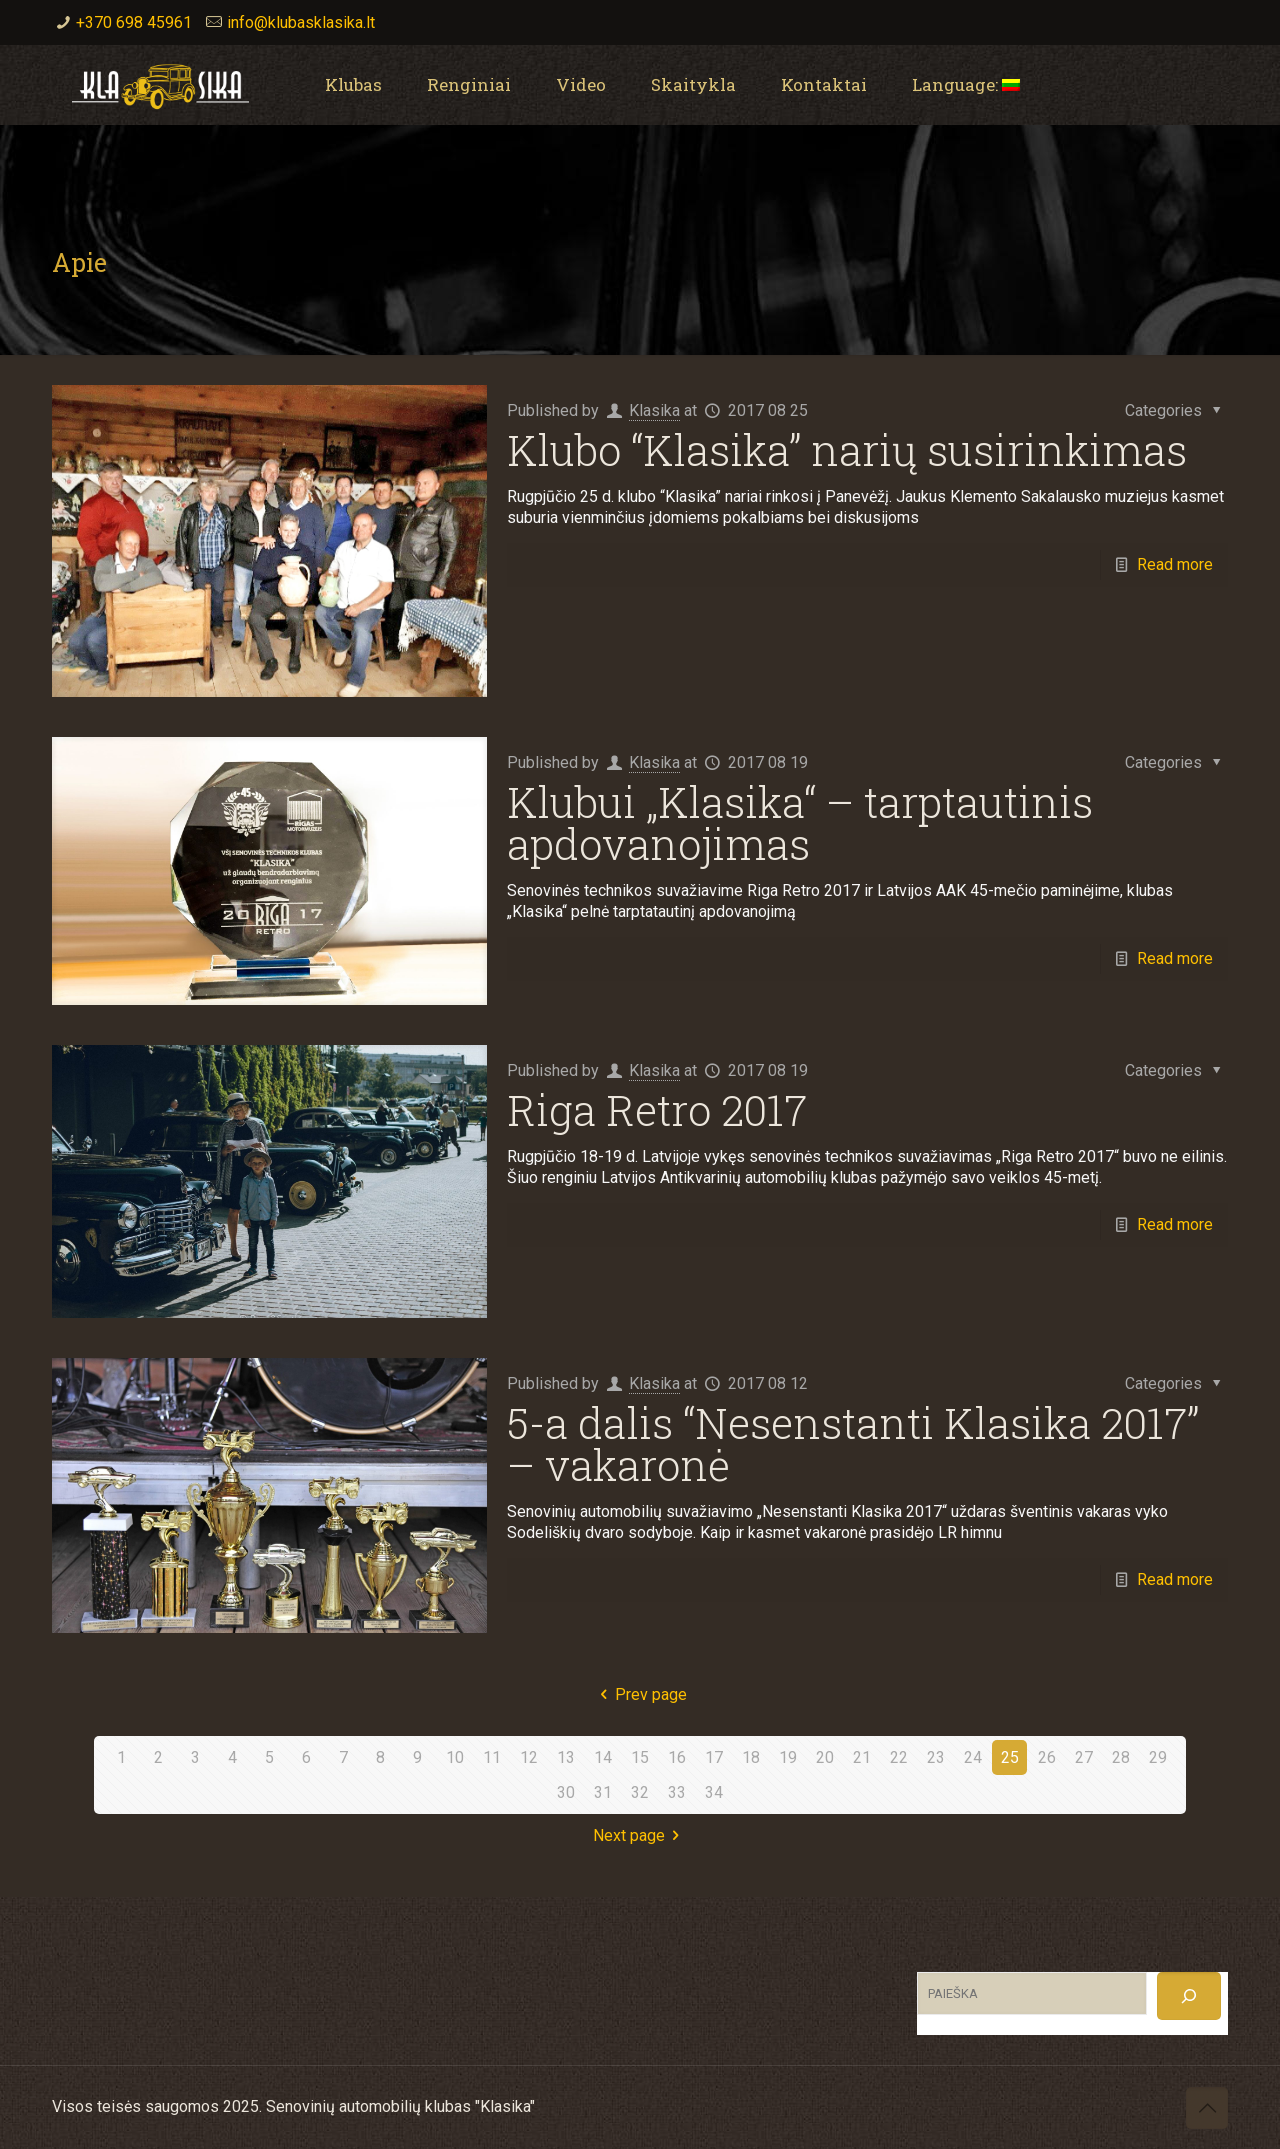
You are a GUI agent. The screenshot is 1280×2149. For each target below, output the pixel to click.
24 (973, 1757)
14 (603, 1757)
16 (677, 1757)
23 (936, 1757)
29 (1158, 1757)
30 (566, 1792)
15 (640, 1757)
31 (603, 1792)
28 (1121, 1757)
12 (529, 1757)
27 (1084, 1757)
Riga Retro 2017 (657, 1109)
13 (566, 1757)
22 (899, 1757)
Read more (1175, 564)
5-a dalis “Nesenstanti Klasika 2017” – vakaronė (853, 1443)
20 (825, 1757)
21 (862, 1757)
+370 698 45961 (134, 22)
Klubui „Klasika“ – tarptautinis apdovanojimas (800, 822)
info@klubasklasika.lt (301, 22)
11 (492, 1757)
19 (788, 1757)
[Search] (1189, 1996)
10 (455, 1757)
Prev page (640, 1694)
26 (1047, 1757)
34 (714, 1792)
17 (714, 1757)
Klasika (654, 410)
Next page (640, 1835)
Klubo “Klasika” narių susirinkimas (847, 449)
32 (640, 1792)
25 (1010, 1757)
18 (751, 1757)
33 (677, 1792)
